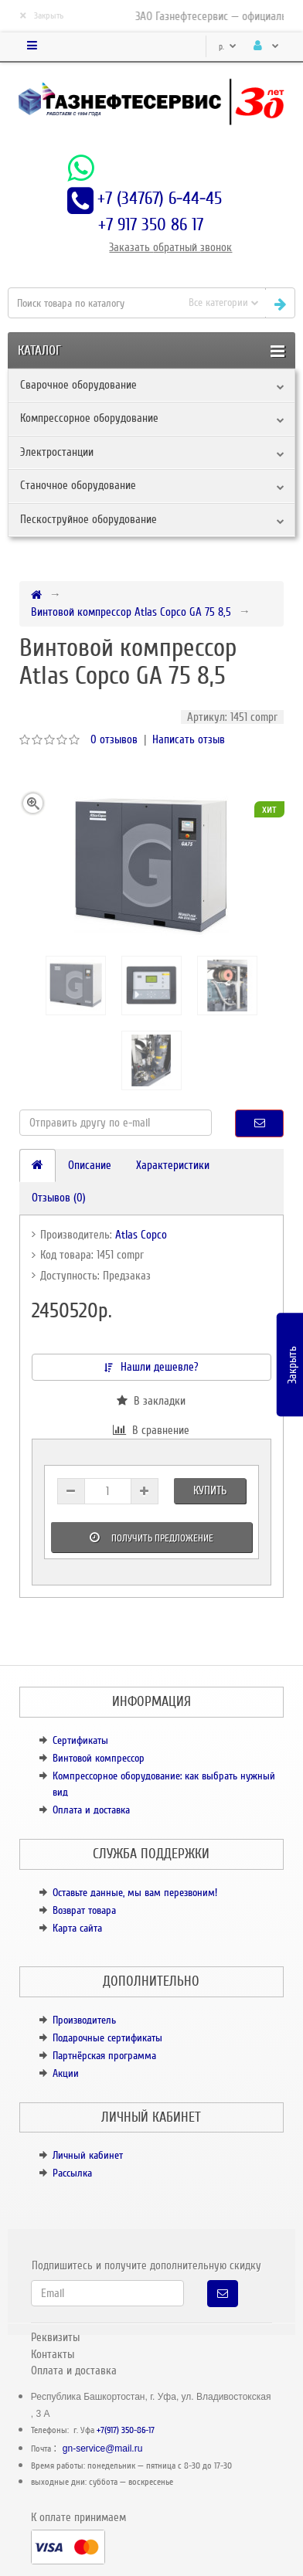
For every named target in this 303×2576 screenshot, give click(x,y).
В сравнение (151, 1430)
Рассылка (72, 2173)
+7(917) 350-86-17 (126, 2430)
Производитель (84, 2020)
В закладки (151, 1401)
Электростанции (57, 452)
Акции (66, 2073)
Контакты (52, 2354)
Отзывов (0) (59, 1198)
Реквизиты (55, 2337)
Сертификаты (80, 1740)
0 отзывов (114, 739)
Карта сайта (77, 1928)
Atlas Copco (141, 1235)
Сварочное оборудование (78, 385)
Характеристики (172, 1165)
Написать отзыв (188, 739)
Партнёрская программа (104, 2055)
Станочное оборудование (78, 485)
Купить (209, 1490)
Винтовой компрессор (99, 1758)
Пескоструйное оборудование (88, 519)
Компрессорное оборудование (89, 418)
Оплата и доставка (91, 1809)
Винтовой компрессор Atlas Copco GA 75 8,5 (131, 612)
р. (228, 47)
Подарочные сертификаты (107, 2037)
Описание (89, 1165)
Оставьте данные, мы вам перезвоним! (135, 1892)
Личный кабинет (88, 2155)
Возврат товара (84, 1910)
